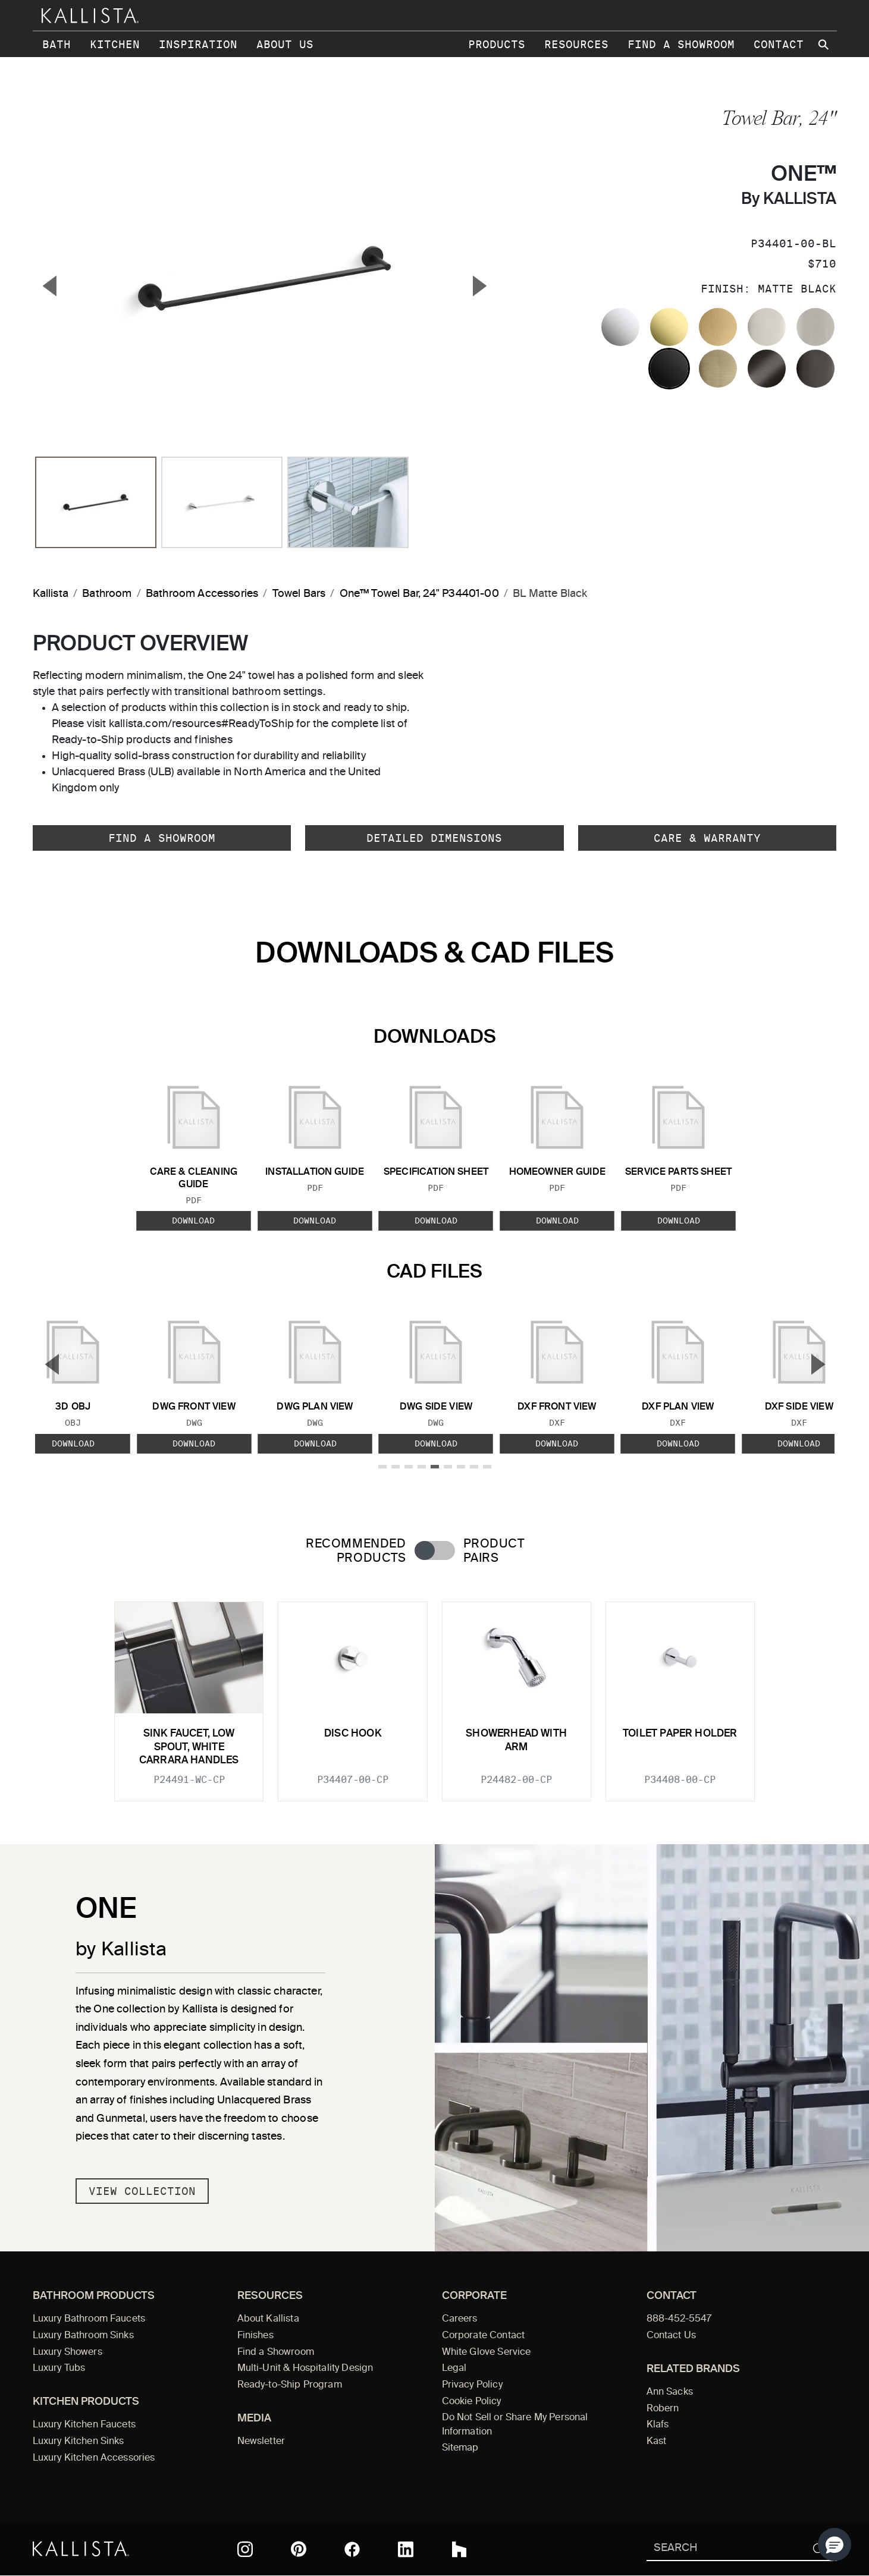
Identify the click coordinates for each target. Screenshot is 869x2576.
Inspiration (198, 44)
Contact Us (672, 2336)
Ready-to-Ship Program (289, 2385)
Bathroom (106, 594)
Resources (576, 44)
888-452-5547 (679, 2319)
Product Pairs (494, 1551)
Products (496, 44)
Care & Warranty (707, 838)
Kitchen (115, 44)
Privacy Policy (472, 2385)
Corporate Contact (483, 2336)
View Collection (142, 2191)
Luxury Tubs (59, 2368)
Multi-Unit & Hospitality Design (305, 2368)
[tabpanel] (435, 1694)
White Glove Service (486, 2352)
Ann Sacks (670, 2392)
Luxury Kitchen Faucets (84, 2425)
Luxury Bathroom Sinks (83, 2336)
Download (193, 1220)
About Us (284, 44)
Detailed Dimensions (434, 838)
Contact (779, 44)
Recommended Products (356, 1551)
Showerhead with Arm (516, 1740)
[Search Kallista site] (825, 44)
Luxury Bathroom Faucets (89, 2319)
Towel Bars (299, 594)
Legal (454, 2368)
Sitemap (460, 2448)
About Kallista (268, 2319)
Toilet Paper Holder (680, 1734)
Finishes (255, 2336)
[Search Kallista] (724, 2549)
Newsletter (261, 2441)
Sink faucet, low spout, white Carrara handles (189, 1747)
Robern (663, 2409)
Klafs (658, 2425)
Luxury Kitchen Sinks (78, 2441)
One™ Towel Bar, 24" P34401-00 (419, 594)
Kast (657, 2441)
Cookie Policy (471, 2402)
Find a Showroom (681, 44)
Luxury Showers (67, 2352)
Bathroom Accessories (202, 594)
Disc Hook (352, 1734)
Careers (460, 2319)
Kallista (50, 594)
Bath (56, 44)
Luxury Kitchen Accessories (94, 2458)
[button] (834, 2544)
